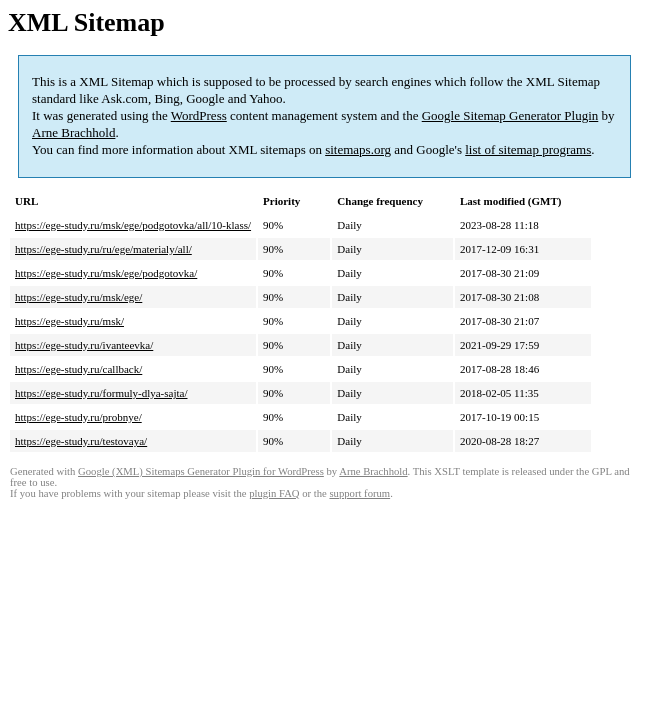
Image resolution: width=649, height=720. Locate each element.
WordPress (199, 115)
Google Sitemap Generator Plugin (510, 115)
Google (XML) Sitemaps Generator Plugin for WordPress (201, 471)
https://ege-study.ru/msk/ (69, 321)
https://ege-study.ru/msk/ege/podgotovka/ (106, 273)
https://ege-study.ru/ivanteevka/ (84, 345)
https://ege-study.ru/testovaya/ (81, 441)
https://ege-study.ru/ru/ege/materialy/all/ (103, 249)
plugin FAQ (274, 493)
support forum (359, 493)
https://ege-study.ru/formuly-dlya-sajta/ (101, 393)
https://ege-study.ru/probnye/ (78, 417)
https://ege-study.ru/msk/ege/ (78, 297)
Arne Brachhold (73, 132)
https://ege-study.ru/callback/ (78, 369)
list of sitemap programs (528, 149)
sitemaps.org (358, 149)
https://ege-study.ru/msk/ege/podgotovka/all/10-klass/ (133, 225)
